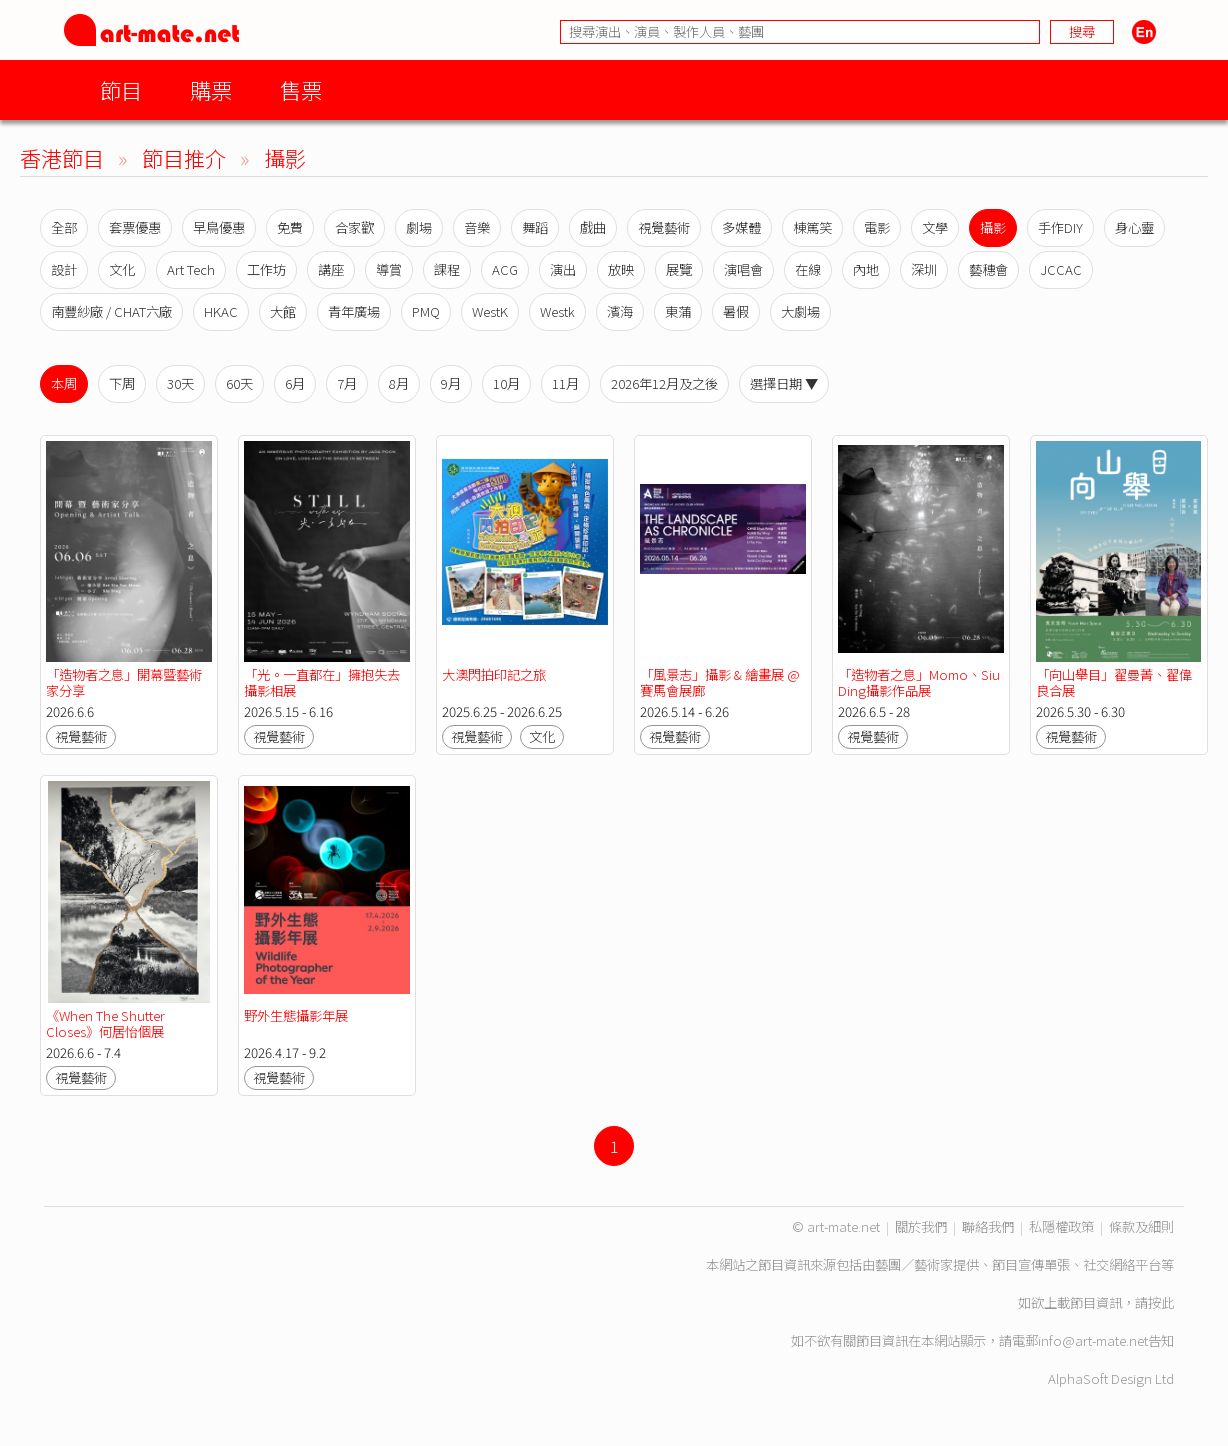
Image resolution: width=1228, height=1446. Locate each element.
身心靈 (1134, 227)
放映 (621, 269)
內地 (866, 269)
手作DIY (1060, 227)
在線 (808, 269)
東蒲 (678, 311)
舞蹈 (535, 227)
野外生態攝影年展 (296, 1015)
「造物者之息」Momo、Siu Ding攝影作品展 (919, 682)
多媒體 (741, 227)
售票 (301, 89)
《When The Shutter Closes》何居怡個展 (105, 1023)
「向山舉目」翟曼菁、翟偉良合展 (1114, 682)
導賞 (389, 269)
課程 (447, 269)
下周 (122, 383)
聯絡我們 (988, 1226)
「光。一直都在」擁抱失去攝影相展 (322, 682)
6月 (295, 383)
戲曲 (593, 227)
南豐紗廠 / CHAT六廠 (111, 311)
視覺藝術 (664, 227)
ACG (505, 269)
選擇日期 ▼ (784, 383)
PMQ (426, 311)
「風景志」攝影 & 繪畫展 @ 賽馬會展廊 (720, 682)
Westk (557, 311)
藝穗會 (988, 269)
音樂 (477, 227)
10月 (506, 383)
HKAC (221, 311)
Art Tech (191, 269)
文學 (935, 227)
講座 (331, 269)
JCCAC (1061, 269)
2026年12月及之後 (664, 383)
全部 (64, 227)
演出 (563, 269)
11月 (565, 383)
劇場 (419, 227)
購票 (211, 89)
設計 (64, 269)
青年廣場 (354, 311)
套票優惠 (135, 227)
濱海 (620, 311)
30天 (180, 383)
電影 (877, 227)
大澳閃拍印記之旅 (494, 674)
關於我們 (921, 1226)
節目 (121, 89)
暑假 (736, 311)
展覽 (679, 269)
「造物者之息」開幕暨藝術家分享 (124, 682)
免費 (290, 227)
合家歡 (354, 227)
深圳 (924, 269)
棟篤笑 (812, 227)
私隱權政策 (1061, 1226)
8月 (399, 383)
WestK (490, 311)
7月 (347, 383)
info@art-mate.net (1093, 1340)
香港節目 (62, 157)
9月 (451, 383)
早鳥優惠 (219, 227)
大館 (283, 311)
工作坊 (266, 269)
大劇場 (800, 311)
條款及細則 (1141, 1226)
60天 (239, 383)
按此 (1161, 1302)
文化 (122, 269)
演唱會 (743, 269)
